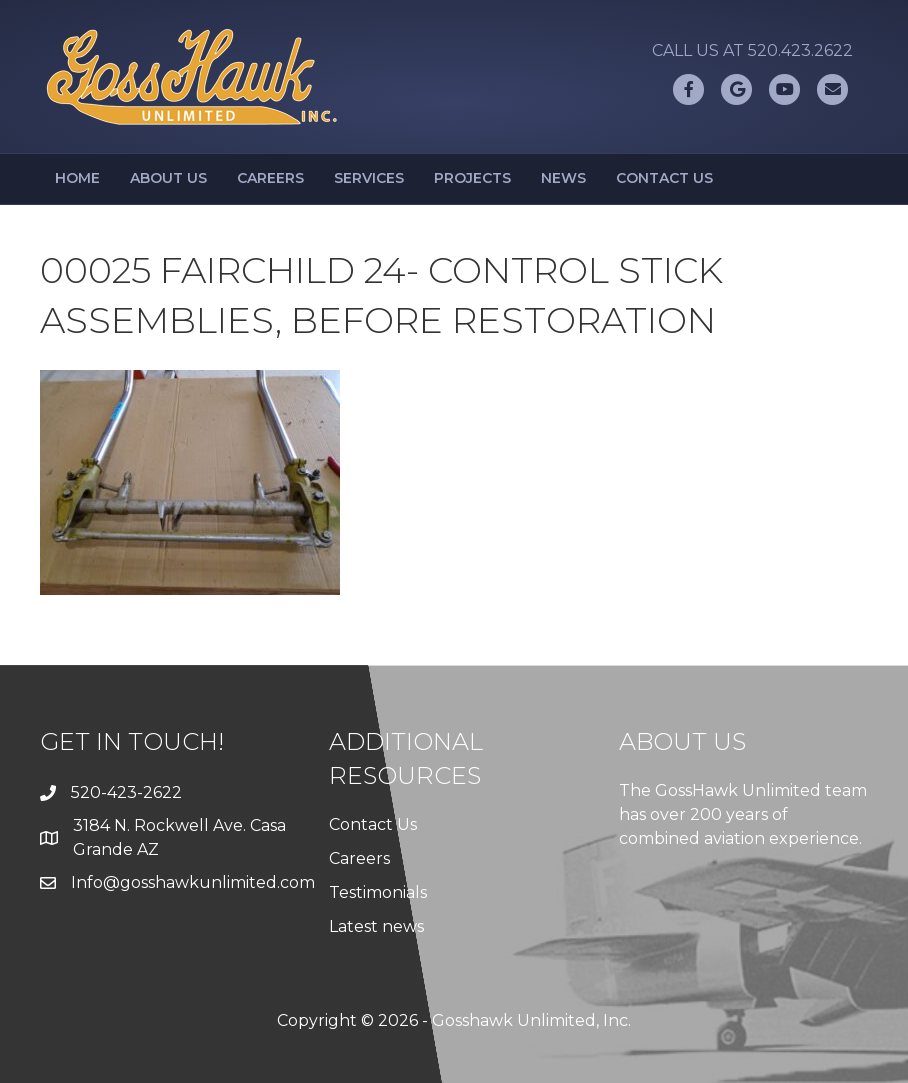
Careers (270, 178)
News (563, 178)
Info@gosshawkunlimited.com (193, 882)
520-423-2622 (126, 792)
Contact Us (664, 178)
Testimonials (378, 892)
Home (77, 178)
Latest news (376, 926)
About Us (168, 178)
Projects (472, 178)
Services (369, 178)
